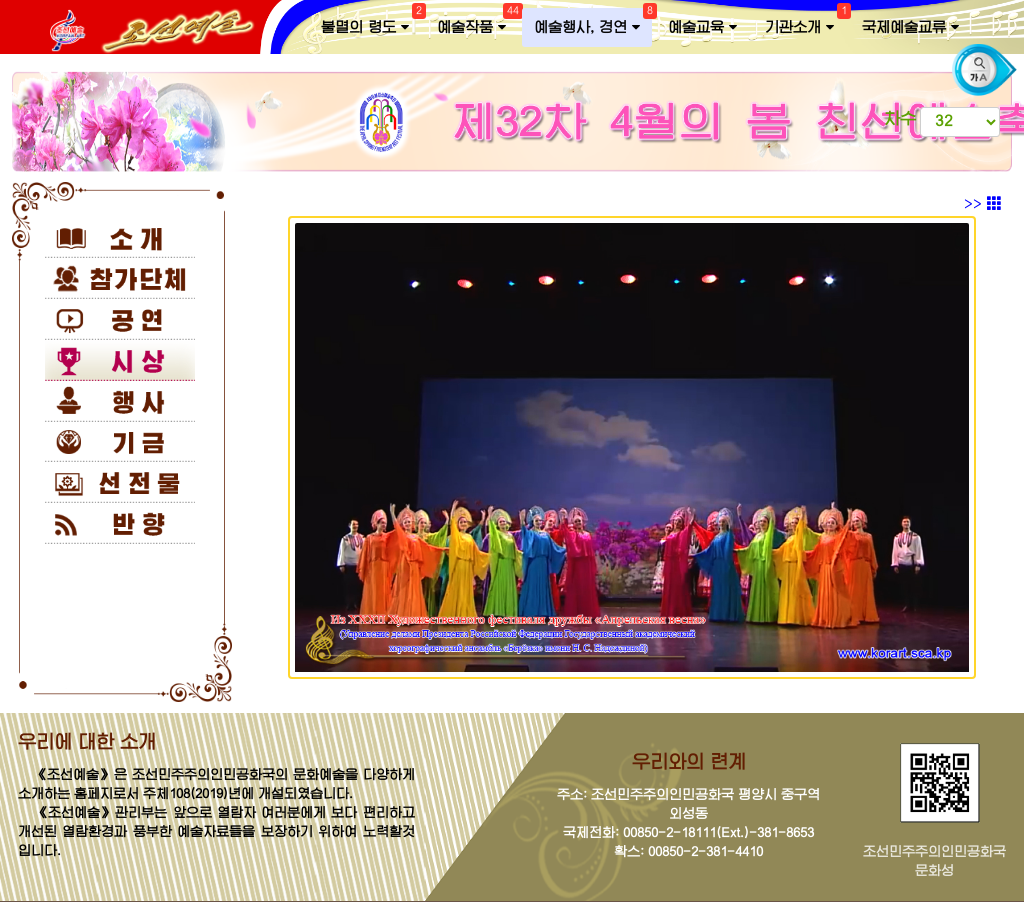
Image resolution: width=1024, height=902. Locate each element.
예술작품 (477, 23)
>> (983, 204)
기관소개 (805, 23)
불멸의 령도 (371, 23)
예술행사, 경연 (593, 23)
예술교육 (702, 27)
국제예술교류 (910, 27)
